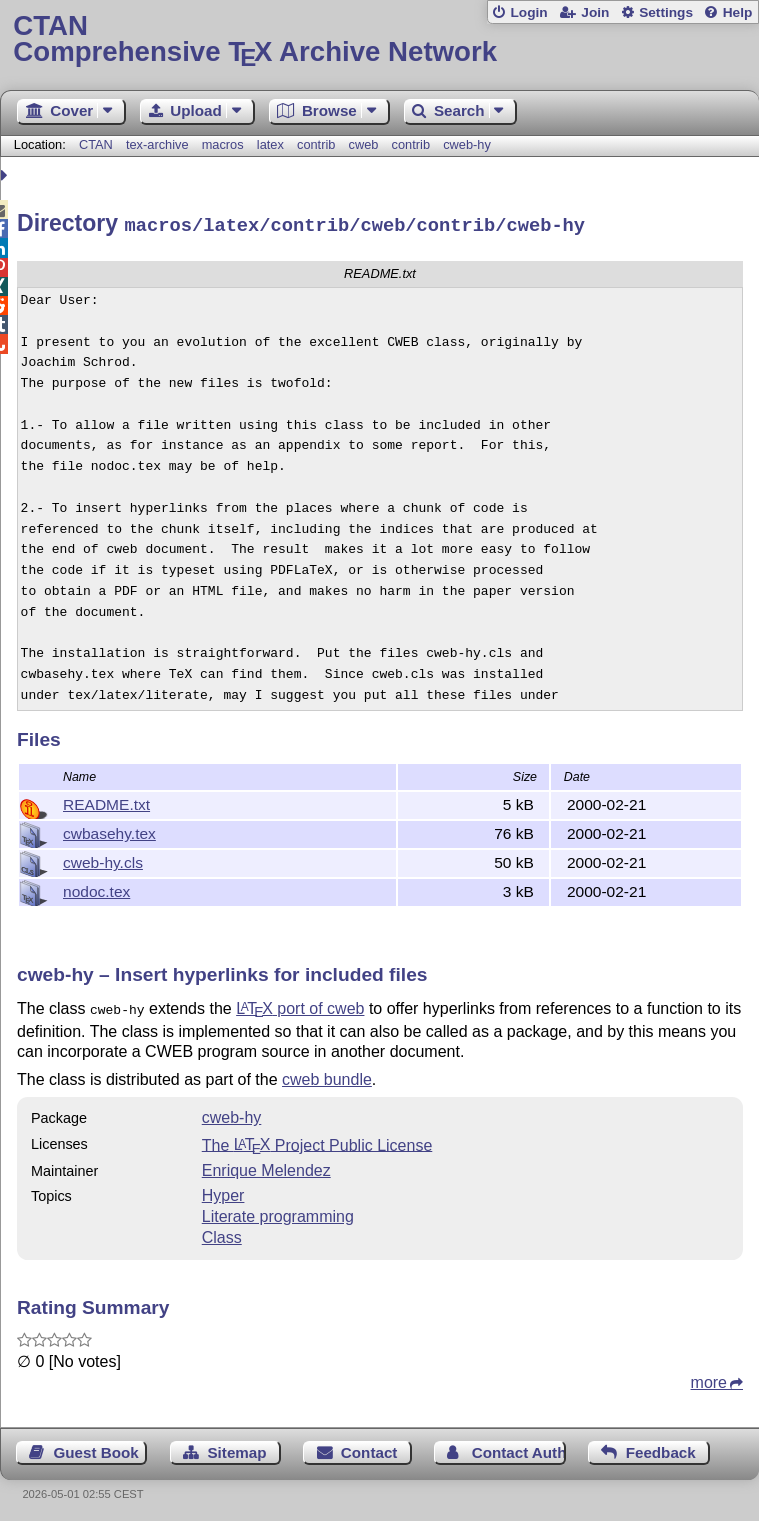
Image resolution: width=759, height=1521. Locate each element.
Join (595, 12)
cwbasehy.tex (109, 830)
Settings (666, 12)
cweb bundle (327, 1074)
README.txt (106, 801)
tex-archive (157, 144)
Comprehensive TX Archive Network (379, 39)
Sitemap (236, 1447)
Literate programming (278, 1211)
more (709, 1377)
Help (738, 12)
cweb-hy (467, 144)
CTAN (96, 144)
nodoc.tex (96, 888)
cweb (364, 144)
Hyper (223, 1190)
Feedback (661, 1447)
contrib (316, 144)
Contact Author (519, 1447)
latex (270, 144)
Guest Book (96, 1447)
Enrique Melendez (266, 1165)
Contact (369, 1447)
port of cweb (300, 1005)
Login (528, 12)
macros (223, 144)
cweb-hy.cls (103, 859)
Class (222, 1232)
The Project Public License (317, 1139)
